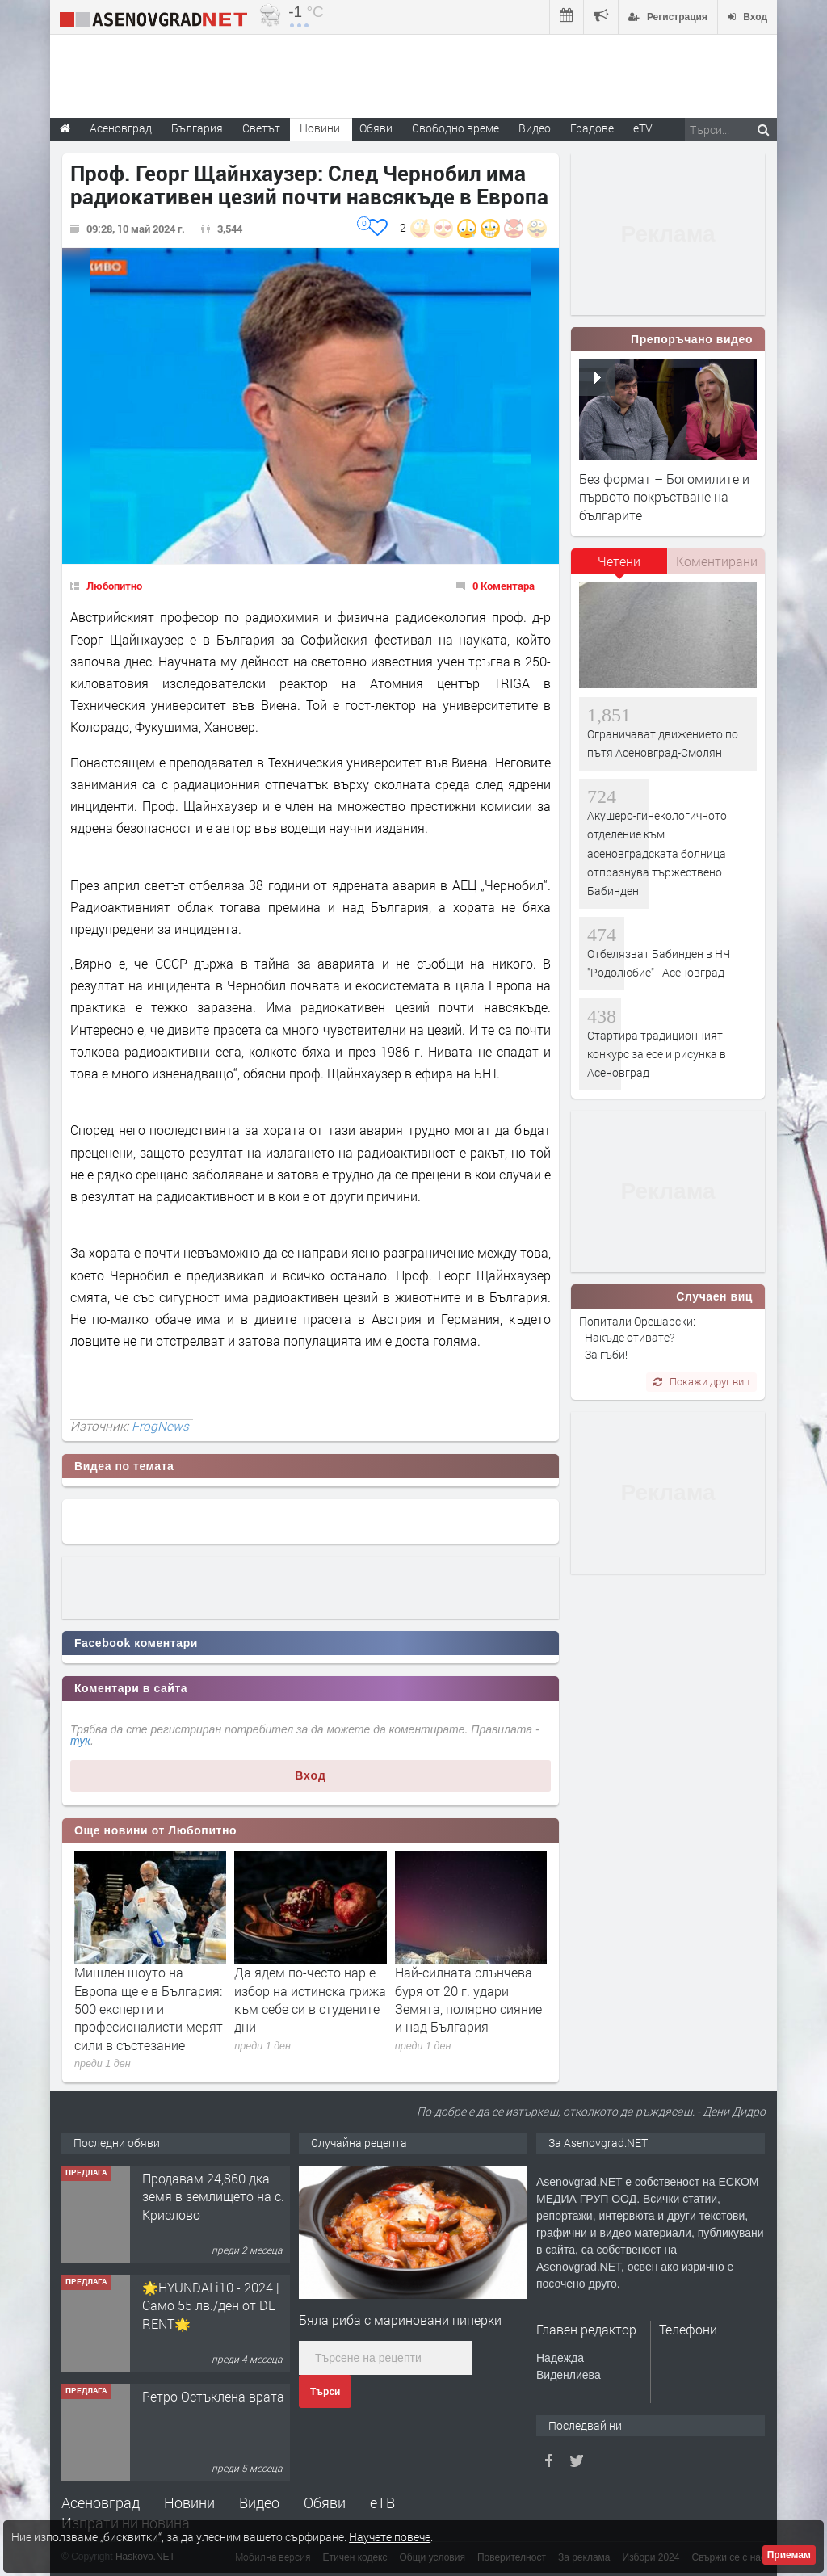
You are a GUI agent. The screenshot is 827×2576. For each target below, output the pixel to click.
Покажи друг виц (701, 1381)
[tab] (619, 567)
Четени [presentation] (619, 561)
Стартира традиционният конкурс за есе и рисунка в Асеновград (656, 1054)
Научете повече (389, 2536)
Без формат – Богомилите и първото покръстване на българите (664, 496)
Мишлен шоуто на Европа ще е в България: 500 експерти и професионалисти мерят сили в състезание (148, 2008)
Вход (310, 1775)
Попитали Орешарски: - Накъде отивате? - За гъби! (637, 1337)
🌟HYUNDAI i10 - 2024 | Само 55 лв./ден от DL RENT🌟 (210, 2305)
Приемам (789, 2555)
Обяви (325, 2502)
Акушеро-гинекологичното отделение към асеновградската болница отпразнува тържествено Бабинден (657, 853)
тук (80, 1740)
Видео (259, 2502)
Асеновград (100, 2502)
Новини (320, 128)
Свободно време (455, 128)
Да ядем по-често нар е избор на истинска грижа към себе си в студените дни (310, 1999)
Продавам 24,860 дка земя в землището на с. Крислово (213, 2196)
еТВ (382, 2502)
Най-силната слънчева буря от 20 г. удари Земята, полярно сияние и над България (468, 1999)
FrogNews (160, 1426)
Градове (592, 128)
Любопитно (114, 585)
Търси (325, 2391)
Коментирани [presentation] (717, 561)
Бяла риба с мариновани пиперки (400, 2319)
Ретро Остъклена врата (213, 2396)
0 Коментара (503, 585)
